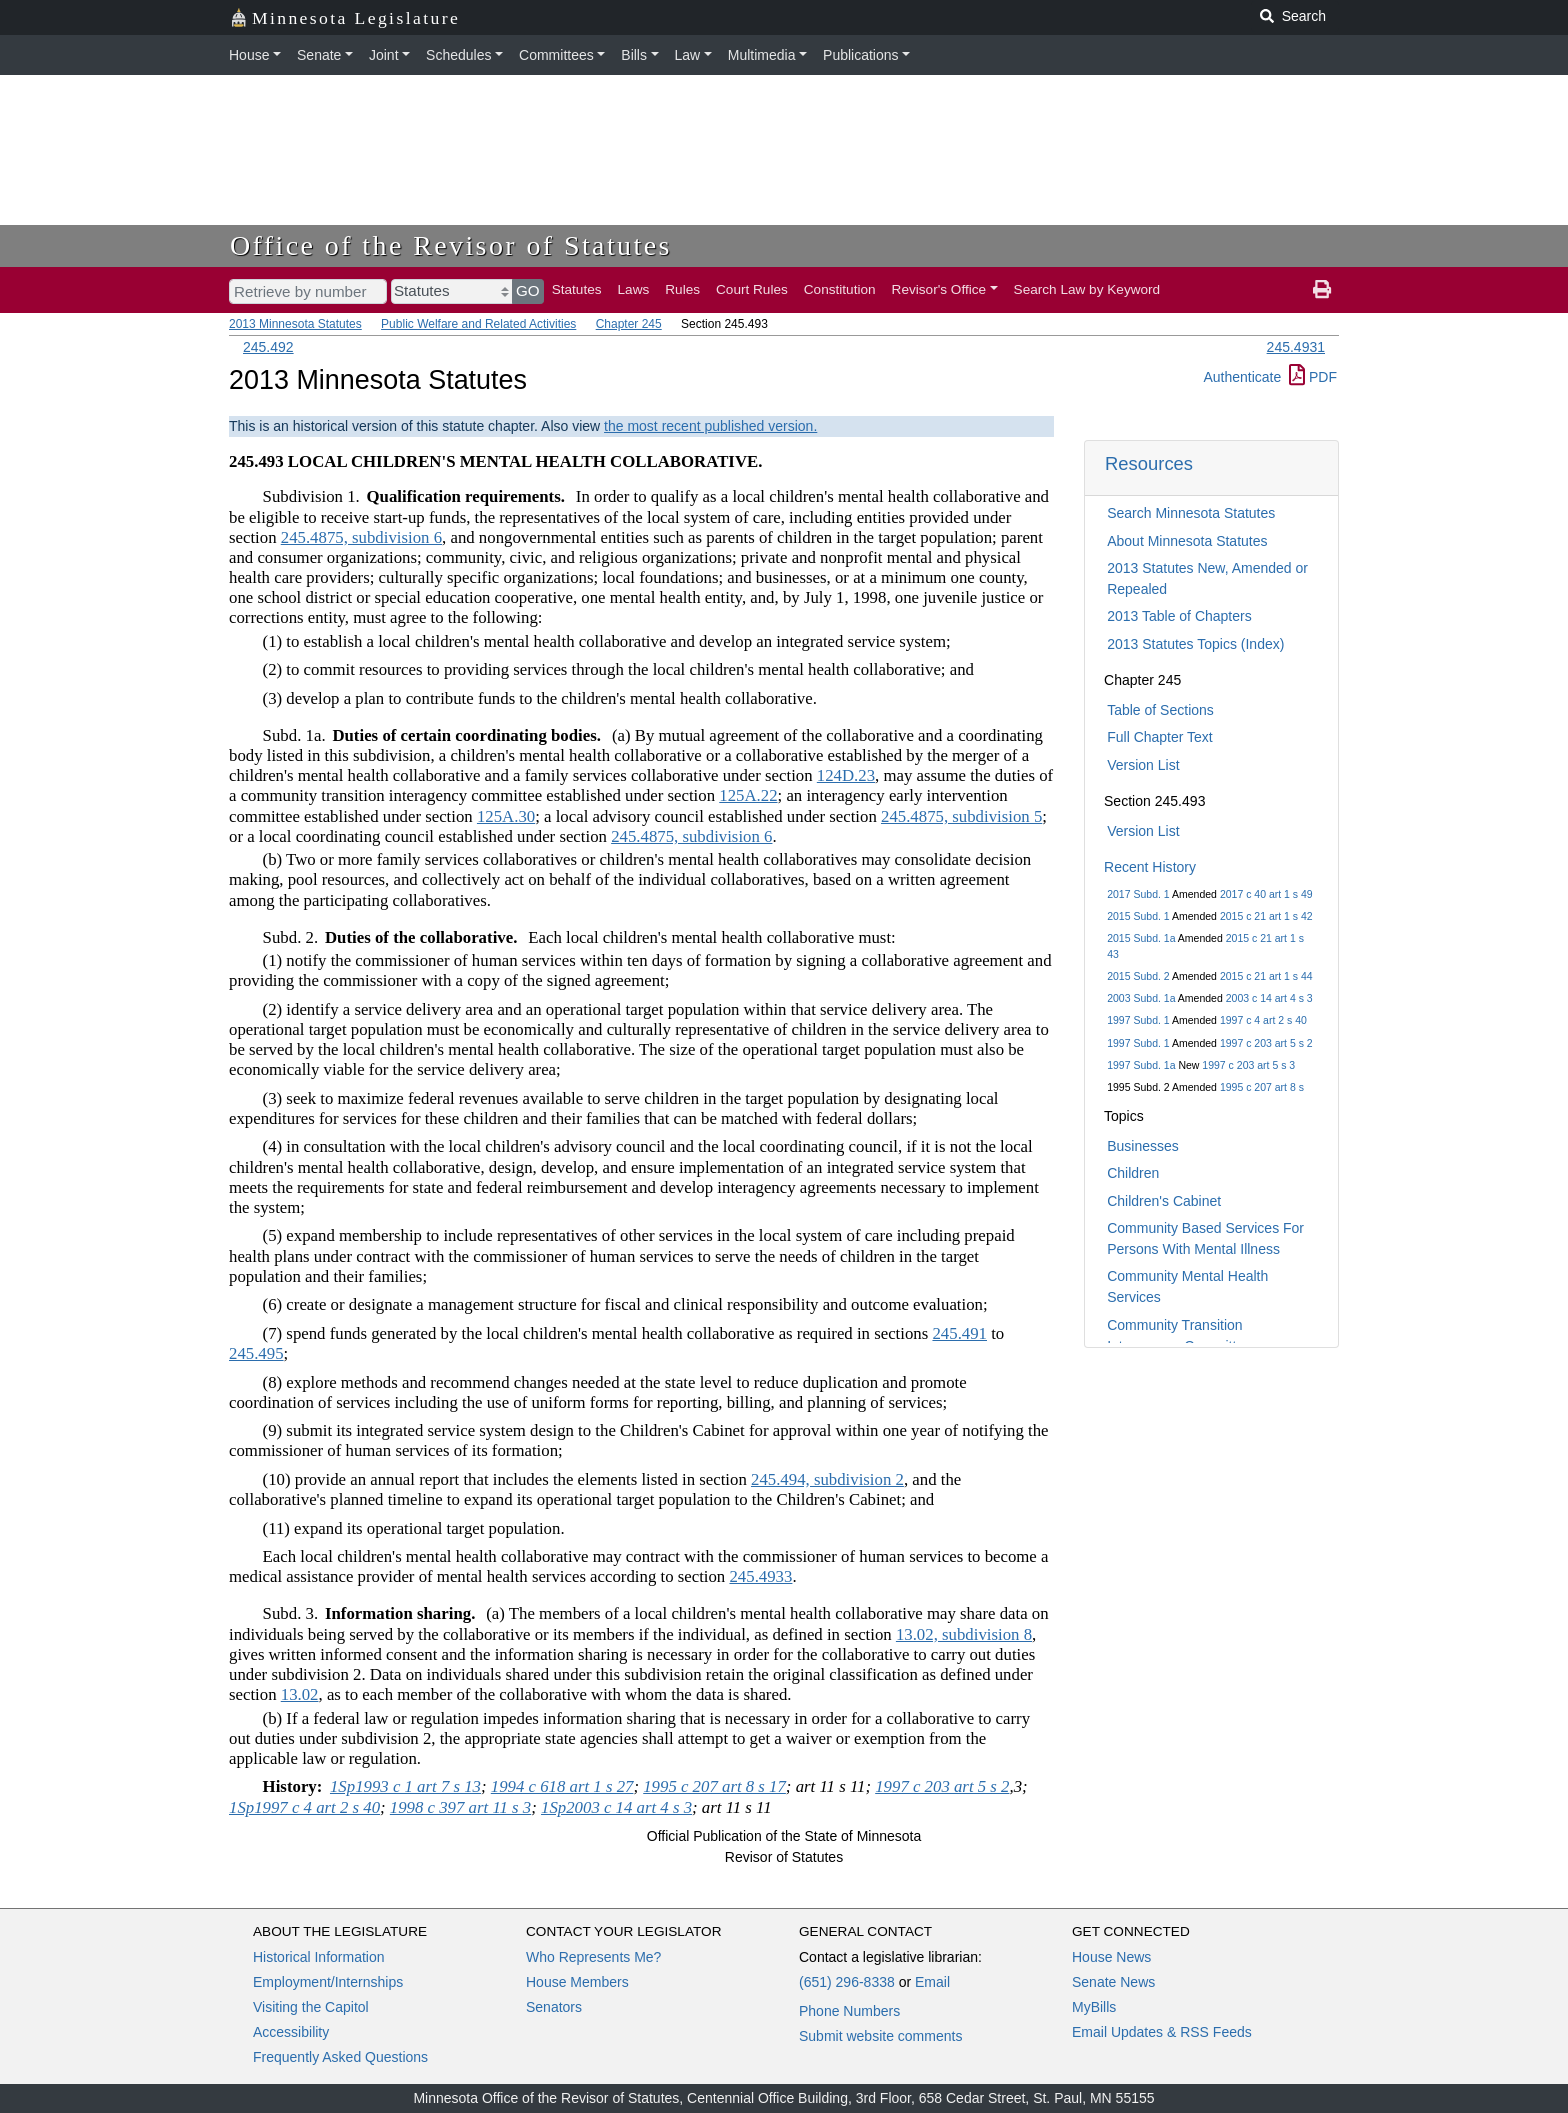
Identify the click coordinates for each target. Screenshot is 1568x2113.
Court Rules (752, 289)
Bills (634, 55)
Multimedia (762, 55)
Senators (554, 2007)
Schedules (458, 55)
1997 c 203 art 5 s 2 (1266, 1043)
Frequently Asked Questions (340, 2057)
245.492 (268, 347)
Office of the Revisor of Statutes (451, 245)
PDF (1313, 377)
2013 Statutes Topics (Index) (1195, 644)
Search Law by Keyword (1087, 289)
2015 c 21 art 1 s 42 (1266, 916)
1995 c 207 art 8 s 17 (714, 1786)
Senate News (1113, 1982)
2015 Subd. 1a (1141, 938)
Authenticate (1242, 377)
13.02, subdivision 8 (964, 1634)
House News (1111, 1957)
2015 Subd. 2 (1138, 976)
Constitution (840, 289)
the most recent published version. (710, 426)
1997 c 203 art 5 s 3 (1248, 1065)
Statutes (577, 289)
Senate (319, 55)
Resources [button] (1149, 463)
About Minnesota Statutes (1187, 541)
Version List (1143, 765)
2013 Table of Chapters (1179, 616)
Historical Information (319, 1957)
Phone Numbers (849, 2011)
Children (1133, 1173)
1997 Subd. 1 (1138, 1020)
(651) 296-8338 (847, 1982)
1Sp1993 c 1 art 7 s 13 (405, 1786)
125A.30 (506, 816)
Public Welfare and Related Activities (478, 324)
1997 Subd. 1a (1141, 1065)
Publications (861, 55)
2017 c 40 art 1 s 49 (1266, 894)
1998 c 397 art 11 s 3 (460, 1807)
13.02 (300, 1694)
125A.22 (748, 795)
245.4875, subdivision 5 (961, 816)
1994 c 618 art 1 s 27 (562, 1786)
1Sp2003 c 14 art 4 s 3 (616, 1807)
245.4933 (760, 1576)
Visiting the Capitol (311, 2007)
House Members (577, 1982)
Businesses (1143, 1146)
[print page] (1322, 290)
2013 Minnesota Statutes (295, 324)
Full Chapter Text (1160, 737)
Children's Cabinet (1164, 1201)
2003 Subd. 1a (1141, 998)
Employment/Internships (328, 1982)
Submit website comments (880, 2036)
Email (932, 1982)
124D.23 (846, 775)
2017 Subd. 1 (1138, 894)
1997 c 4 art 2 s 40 (1263, 1020)
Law (688, 55)
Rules (682, 289)
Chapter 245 (629, 324)
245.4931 (1296, 347)
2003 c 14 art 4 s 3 (1269, 998)
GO (528, 290)
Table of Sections (1160, 710)
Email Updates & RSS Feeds (1162, 2032)
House (249, 55)
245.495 (256, 1353)
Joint (384, 55)
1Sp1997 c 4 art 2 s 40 (304, 1807)
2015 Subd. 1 (1138, 916)
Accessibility (291, 2032)
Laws (634, 289)
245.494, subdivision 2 (827, 1479)
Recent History (1150, 867)
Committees (556, 55)
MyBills (1094, 2007)
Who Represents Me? (593, 1957)
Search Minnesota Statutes (1191, 513)
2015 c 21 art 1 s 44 (1266, 976)
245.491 (959, 1333)
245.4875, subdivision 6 (361, 537)
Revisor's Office (939, 289)
